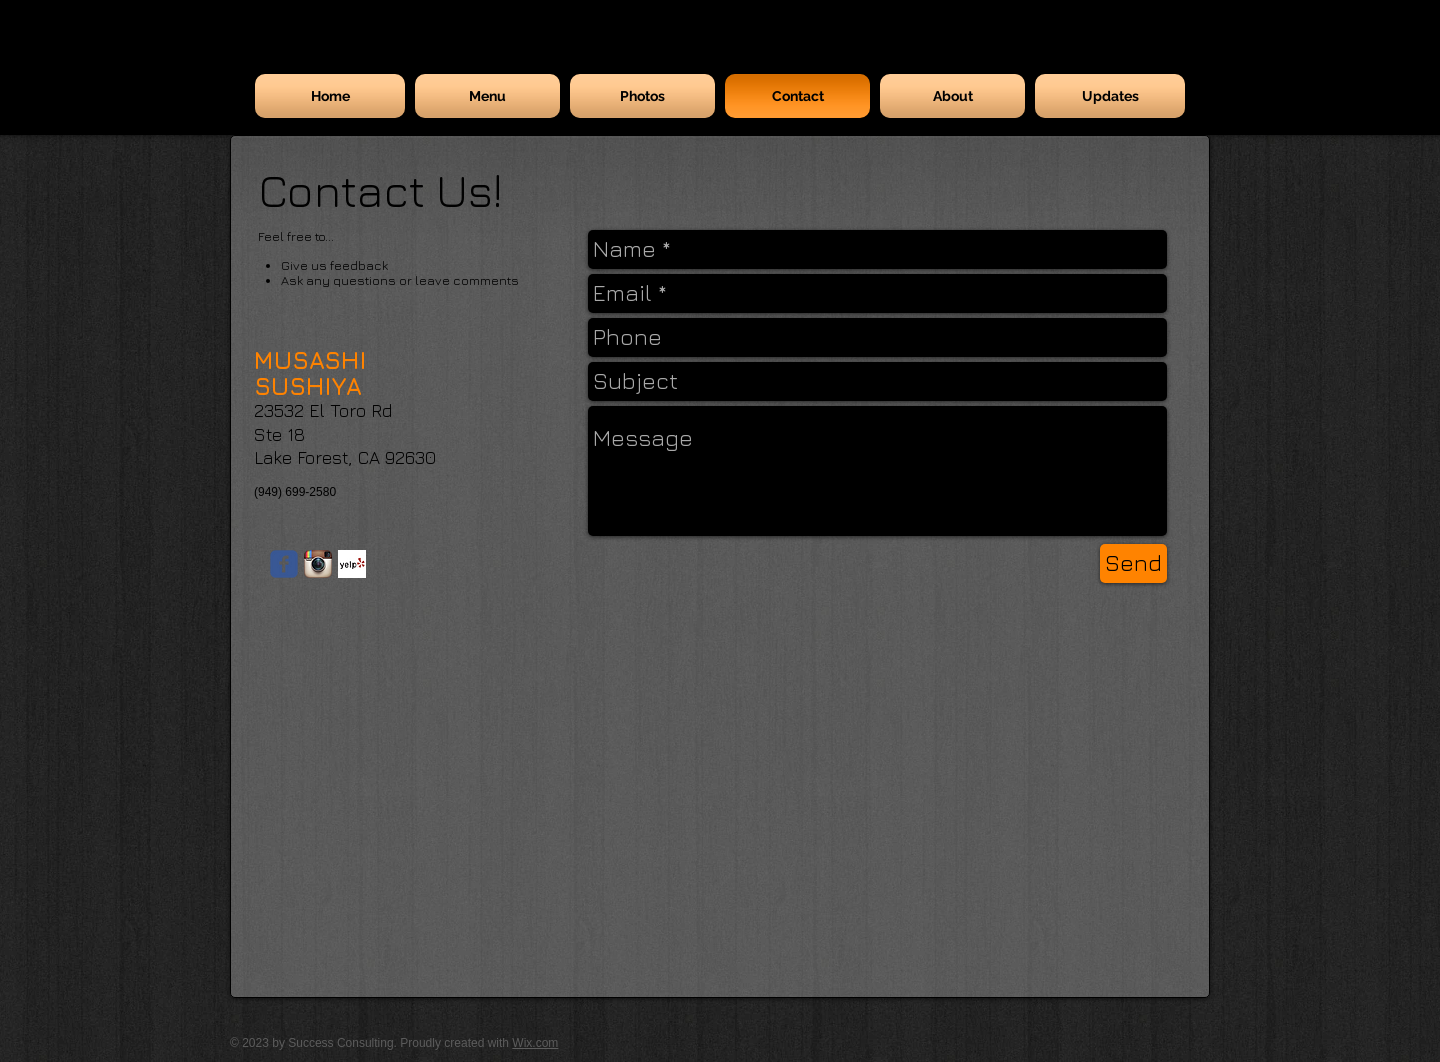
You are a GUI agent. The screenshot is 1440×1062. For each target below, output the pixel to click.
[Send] (1133, 563)
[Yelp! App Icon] (352, 564)
